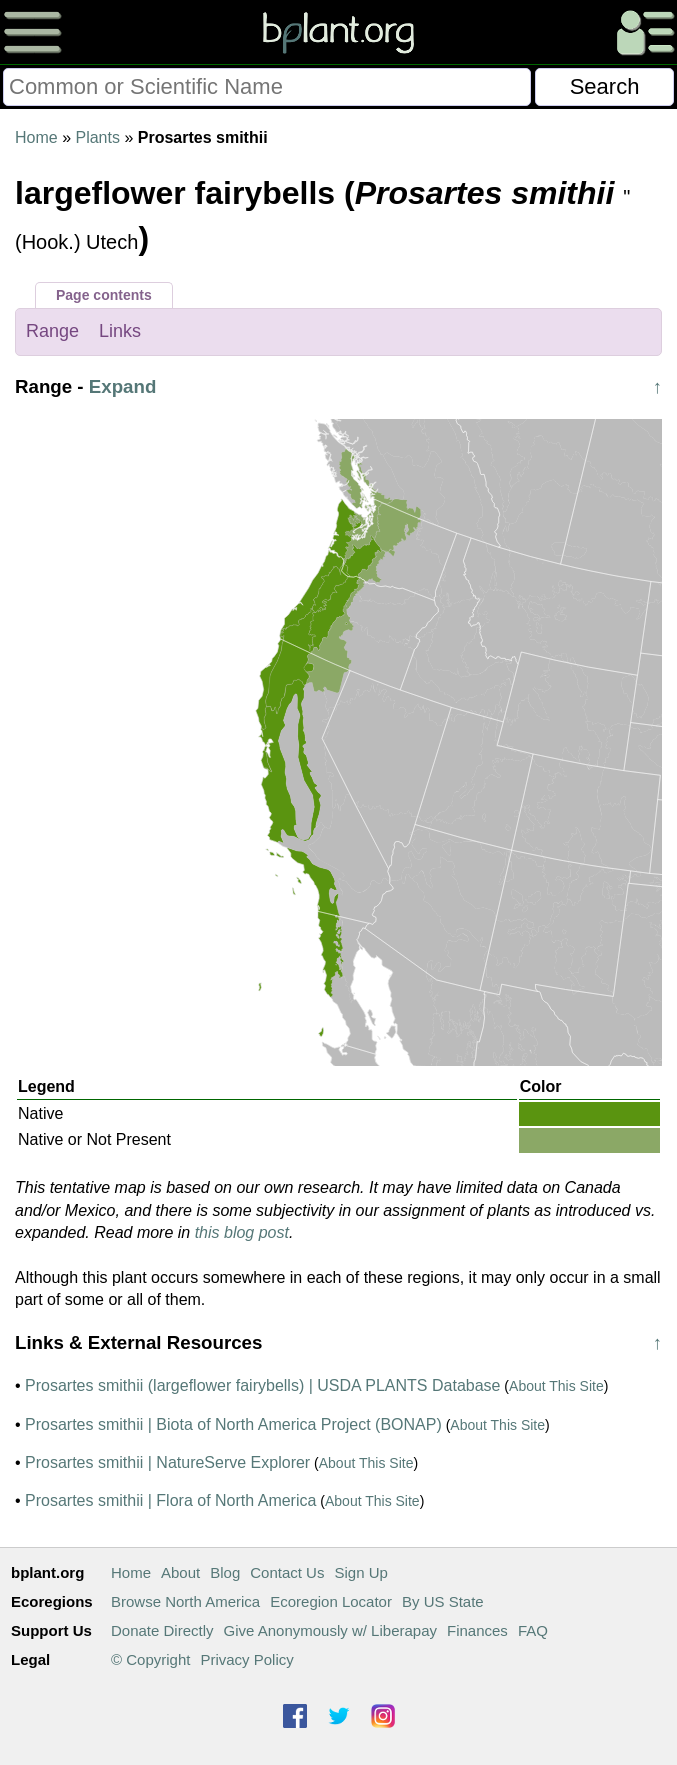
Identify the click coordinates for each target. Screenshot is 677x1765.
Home (36, 137)
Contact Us (287, 1572)
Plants (97, 137)
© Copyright (150, 1659)
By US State (443, 1601)
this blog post (242, 1232)
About (180, 1572)
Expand (123, 386)
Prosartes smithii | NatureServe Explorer (167, 1462)
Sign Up (360, 1572)
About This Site (556, 1386)
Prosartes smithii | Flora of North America (170, 1500)
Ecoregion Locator (331, 1601)
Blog (225, 1572)
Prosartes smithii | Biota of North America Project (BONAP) (233, 1424)
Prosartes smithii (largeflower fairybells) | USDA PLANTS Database (262, 1385)
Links (120, 331)
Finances (477, 1630)
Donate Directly (162, 1630)
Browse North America (185, 1601)
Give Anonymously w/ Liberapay (330, 1630)
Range (52, 331)
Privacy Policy (246, 1659)
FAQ (533, 1630)
